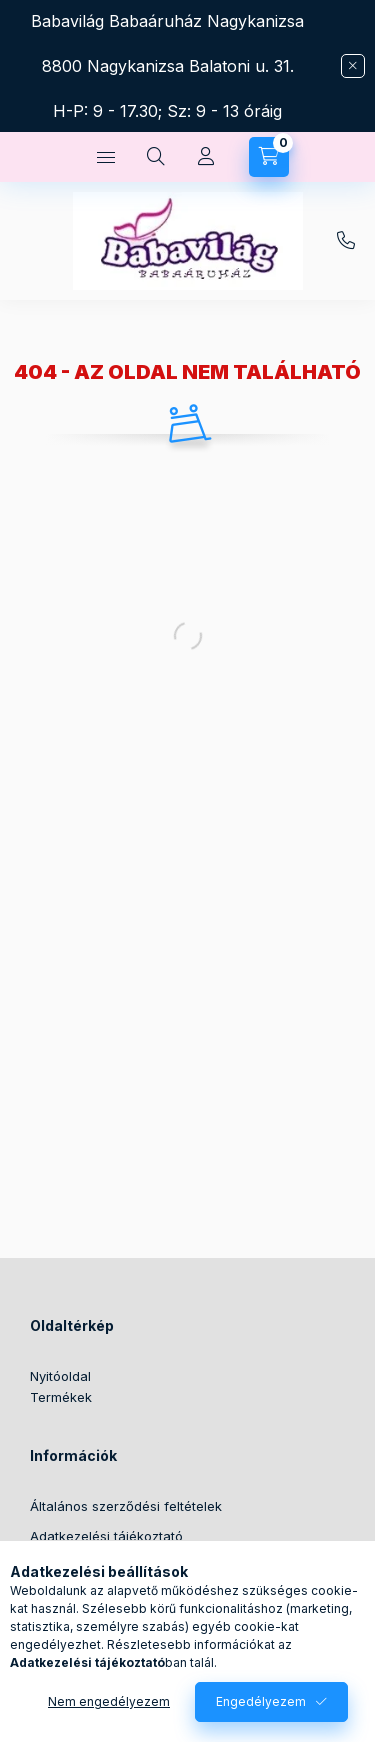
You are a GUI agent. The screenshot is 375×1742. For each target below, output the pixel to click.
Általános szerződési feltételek (126, 1506)
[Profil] (206, 157)
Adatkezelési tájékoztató (106, 1536)
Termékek (61, 1397)
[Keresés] (156, 157)
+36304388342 (346, 241)
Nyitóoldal (60, 1376)
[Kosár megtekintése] (269, 157)
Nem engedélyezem (109, 1701)
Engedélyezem (261, 1701)
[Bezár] (353, 66)
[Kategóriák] (106, 157)
